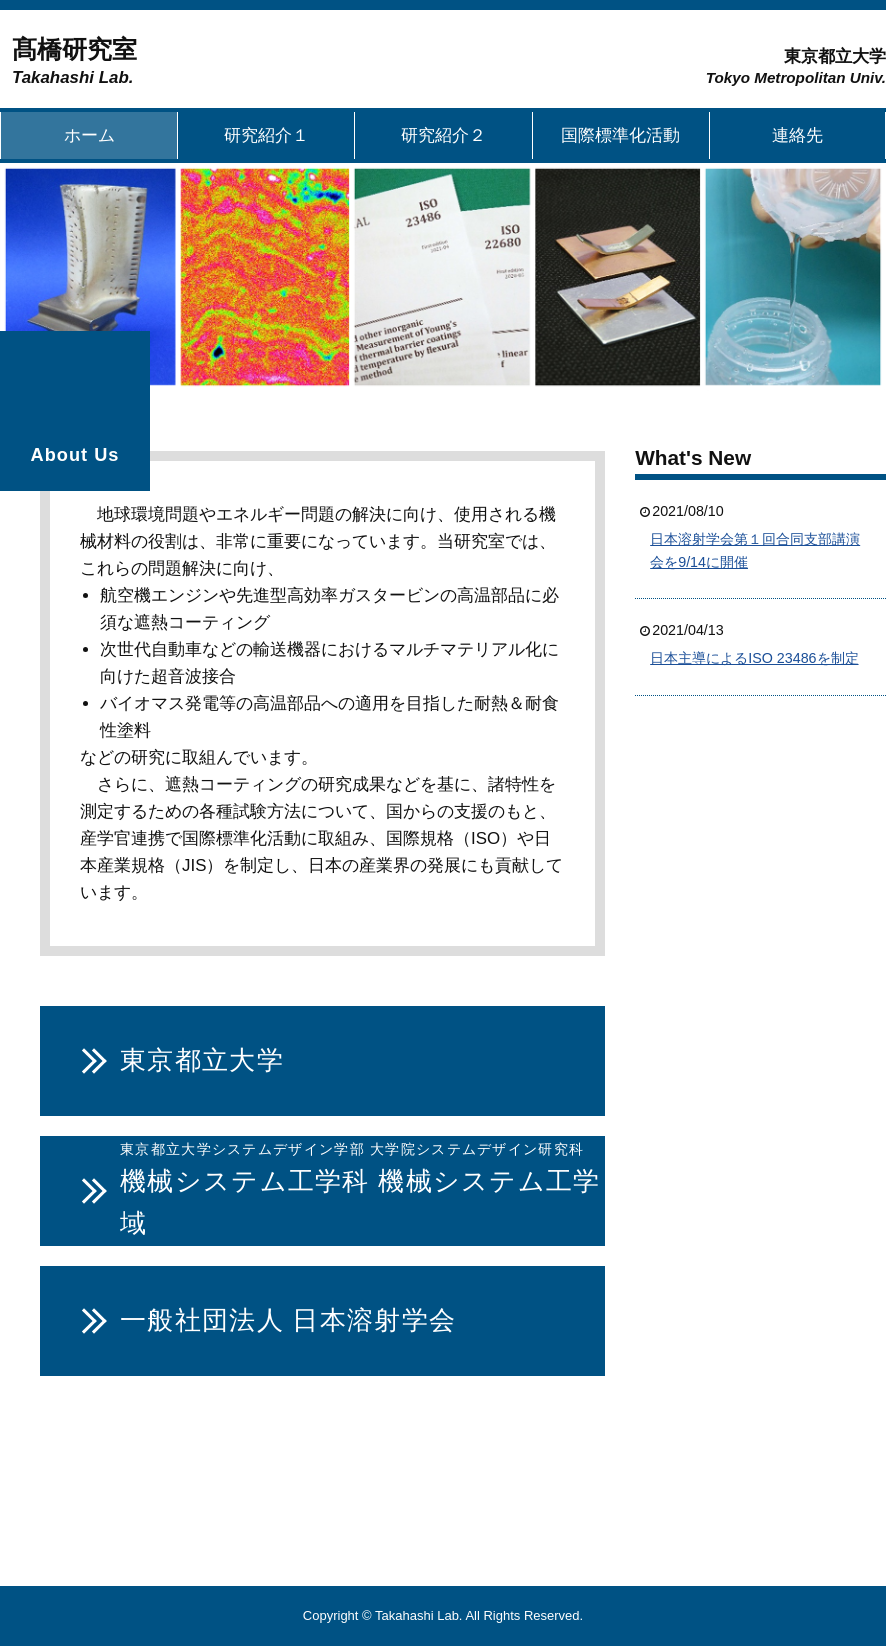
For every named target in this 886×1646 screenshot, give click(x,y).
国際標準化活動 (620, 135)
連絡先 (797, 135)
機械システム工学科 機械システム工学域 (360, 1187)
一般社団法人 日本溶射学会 (288, 1320)
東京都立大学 (202, 1060)
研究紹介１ (266, 135)
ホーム (89, 135)
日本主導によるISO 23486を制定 (754, 658)
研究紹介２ (443, 135)
